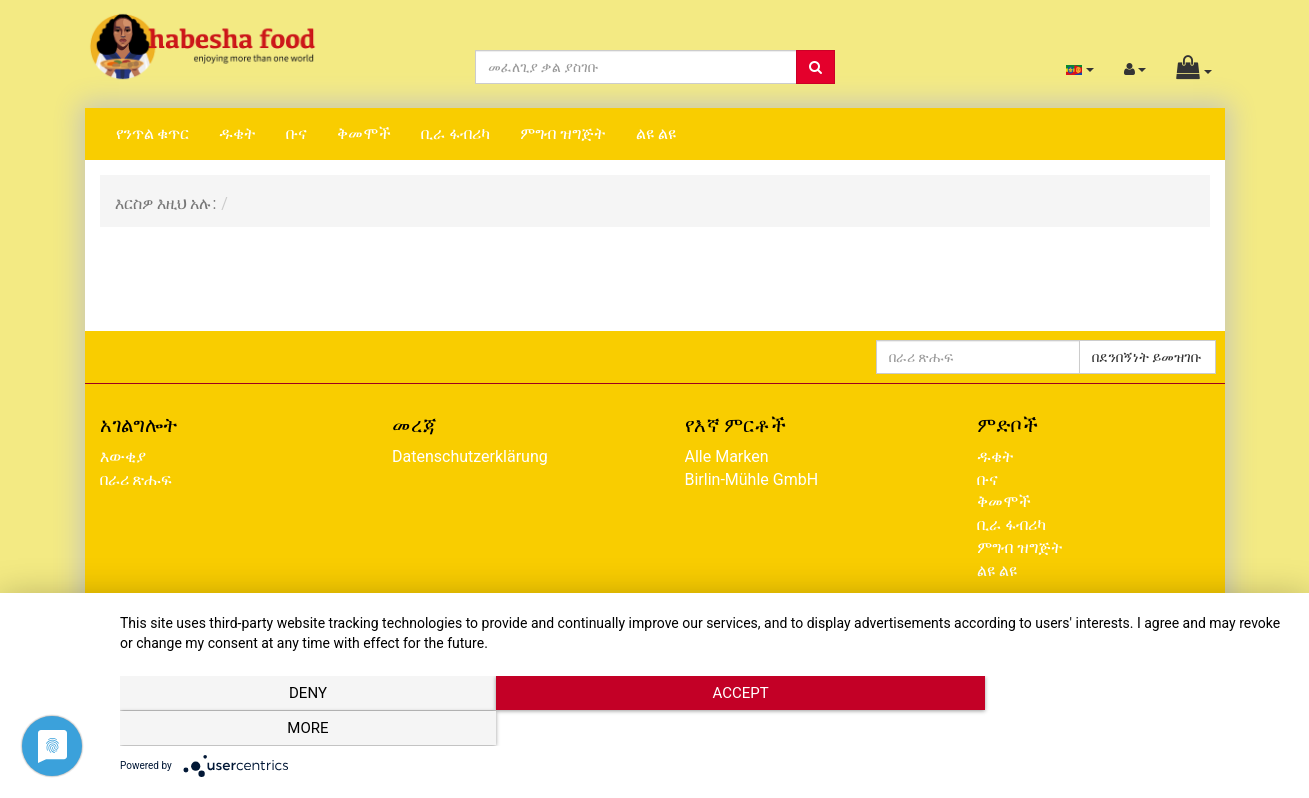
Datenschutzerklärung (470, 456)
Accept (704, 729)
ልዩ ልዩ (656, 133)
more (1113, 729)
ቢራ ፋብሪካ (455, 133)
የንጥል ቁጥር (153, 133)
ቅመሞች (364, 133)
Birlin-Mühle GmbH (752, 479)
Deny (295, 729)
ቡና (296, 133)
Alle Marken (727, 456)
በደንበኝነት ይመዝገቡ (1147, 357)
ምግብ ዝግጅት (563, 133)
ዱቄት (237, 133)
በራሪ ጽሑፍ (136, 479)
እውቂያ (123, 456)
